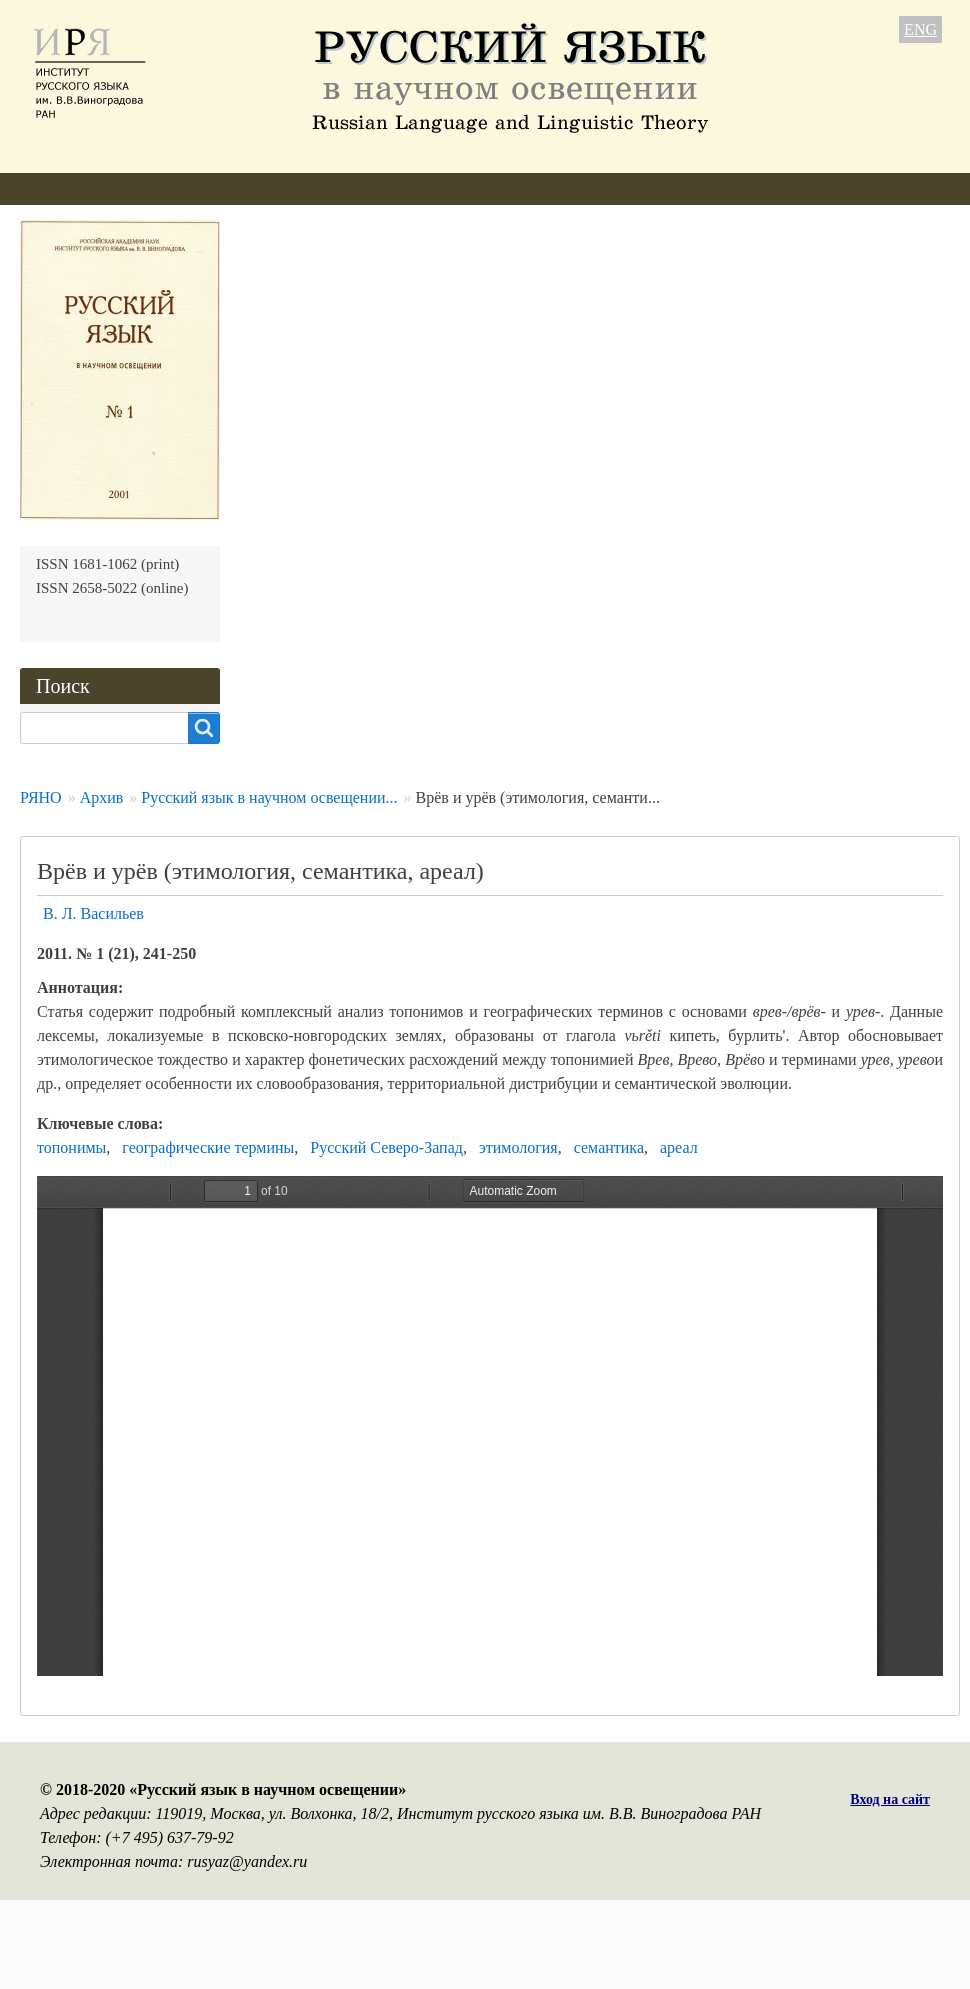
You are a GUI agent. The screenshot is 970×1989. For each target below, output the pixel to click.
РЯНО (41, 797)
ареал (679, 1147)
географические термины (208, 1147)
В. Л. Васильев (93, 913)
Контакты (721, 188)
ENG (920, 29)
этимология (518, 1147)
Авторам (289, 188)
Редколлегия (177, 188)
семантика (609, 1147)
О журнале (57, 188)
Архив (520, 188)
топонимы (71, 1147)
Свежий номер (408, 188)
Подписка (613, 188)
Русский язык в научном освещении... (269, 797)
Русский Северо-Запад (386, 1147)
